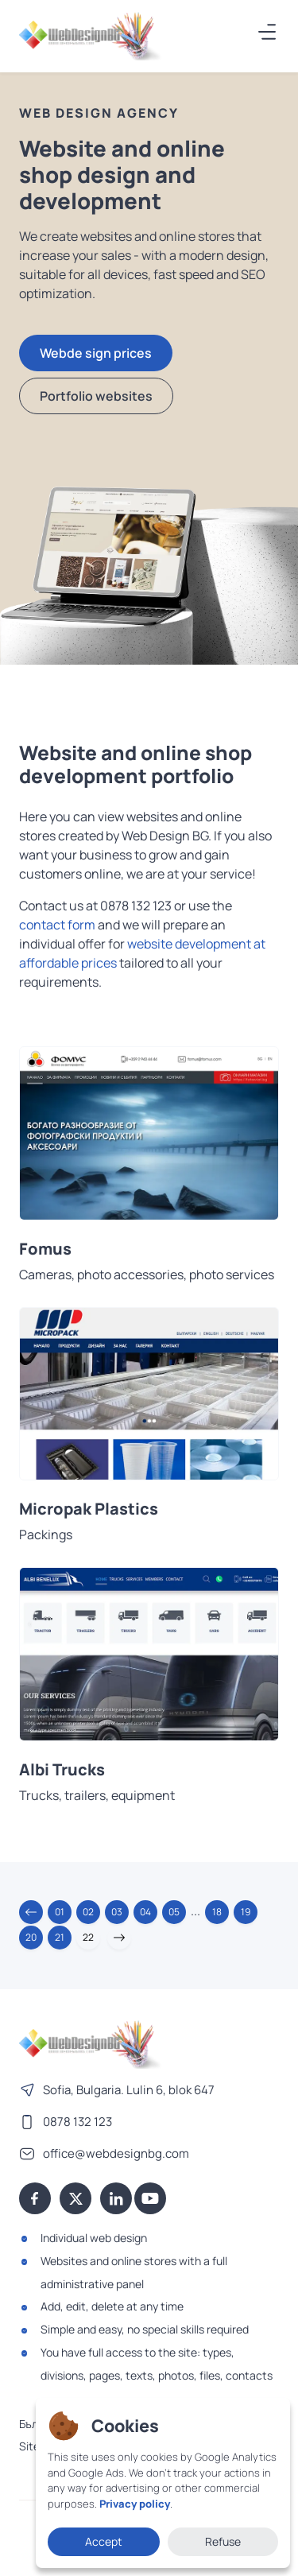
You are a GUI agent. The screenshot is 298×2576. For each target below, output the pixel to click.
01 (59, 1911)
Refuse (223, 2541)
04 (145, 1911)
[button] (31, 1912)
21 (59, 1937)
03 (116, 1911)
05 (174, 1911)
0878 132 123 (77, 2121)
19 (245, 1911)
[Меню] (268, 32)
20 (31, 1937)
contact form (57, 924)
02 (88, 1911)
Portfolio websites (96, 396)
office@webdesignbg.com (116, 2153)
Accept (103, 2541)
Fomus (45, 1249)
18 (217, 1911)
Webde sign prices (96, 353)
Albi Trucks (62, 1769)
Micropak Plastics (88, 1509)
